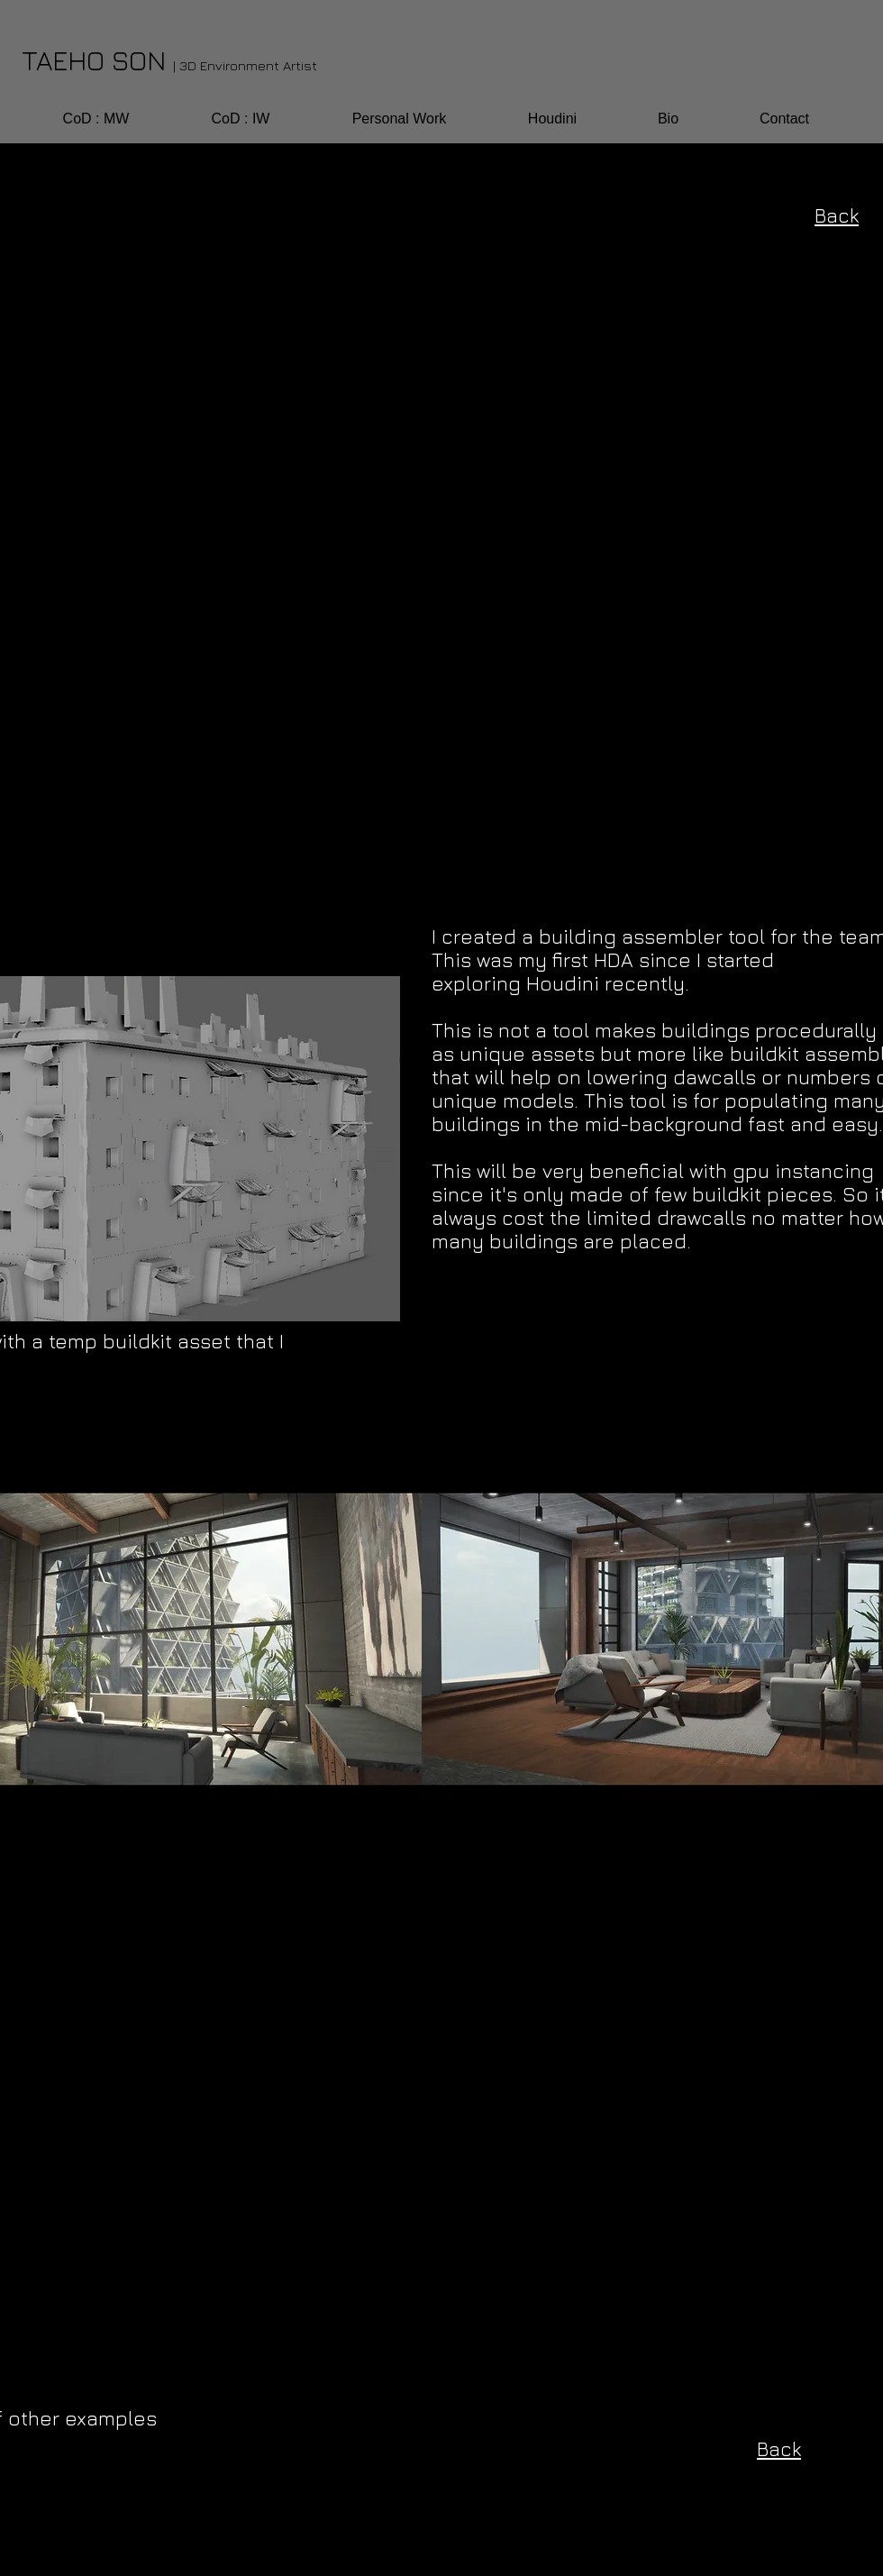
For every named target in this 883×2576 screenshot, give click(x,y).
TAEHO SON (169, 60)
